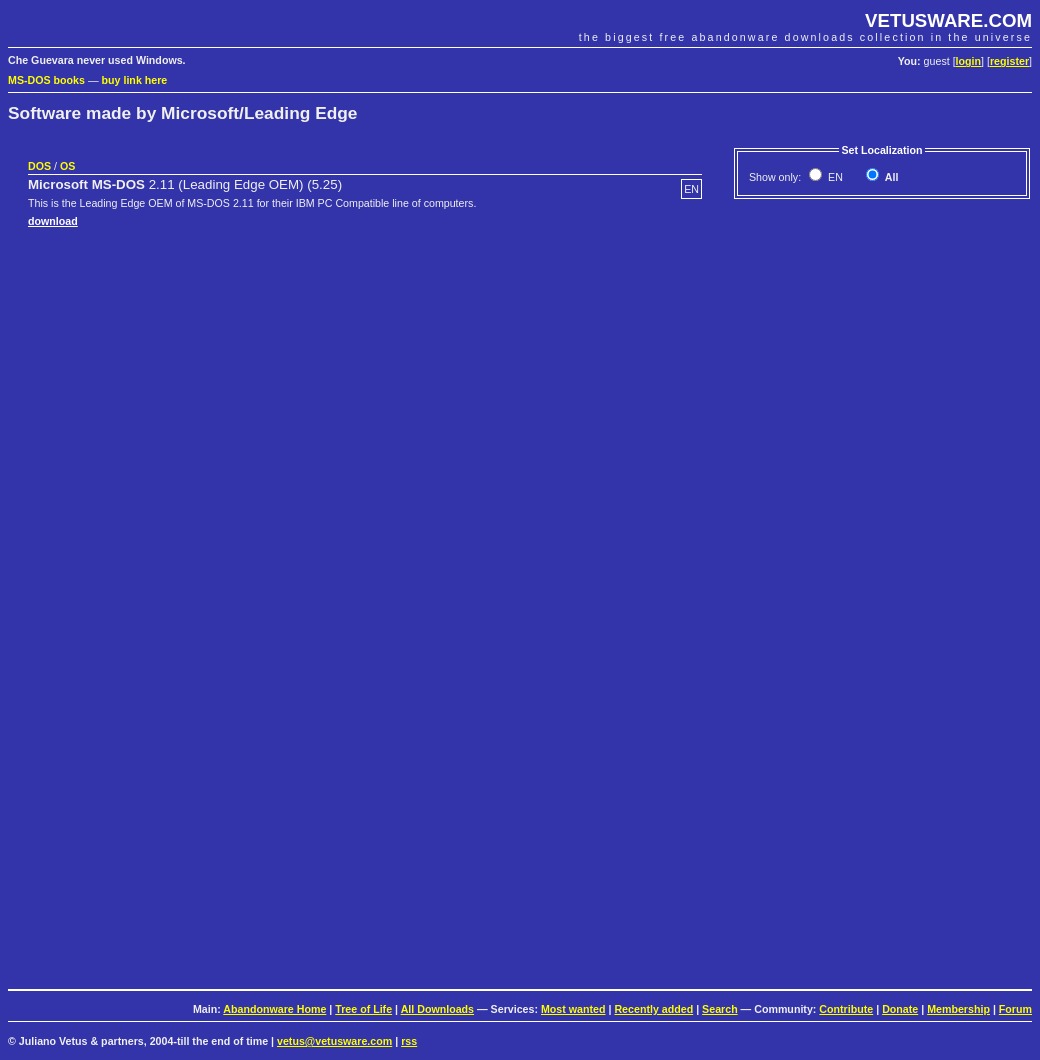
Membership (958, 1009)
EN (834, 177)
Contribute (846, 1009)
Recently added (653, 1009)
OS (67, 166)
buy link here (135, 80)
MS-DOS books (46, 80)
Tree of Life (363, 1009)
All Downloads (437, 1009)
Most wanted (573, 1009)
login (968, 61)
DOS (39, 166)
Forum (1015, 1009)
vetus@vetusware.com (334, 1041)
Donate (900, 1009)
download (53, 221)
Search (720, 1009)
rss (409, 1041)
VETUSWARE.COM (948, 20)
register (1009, 61)
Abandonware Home (274, 1009)
